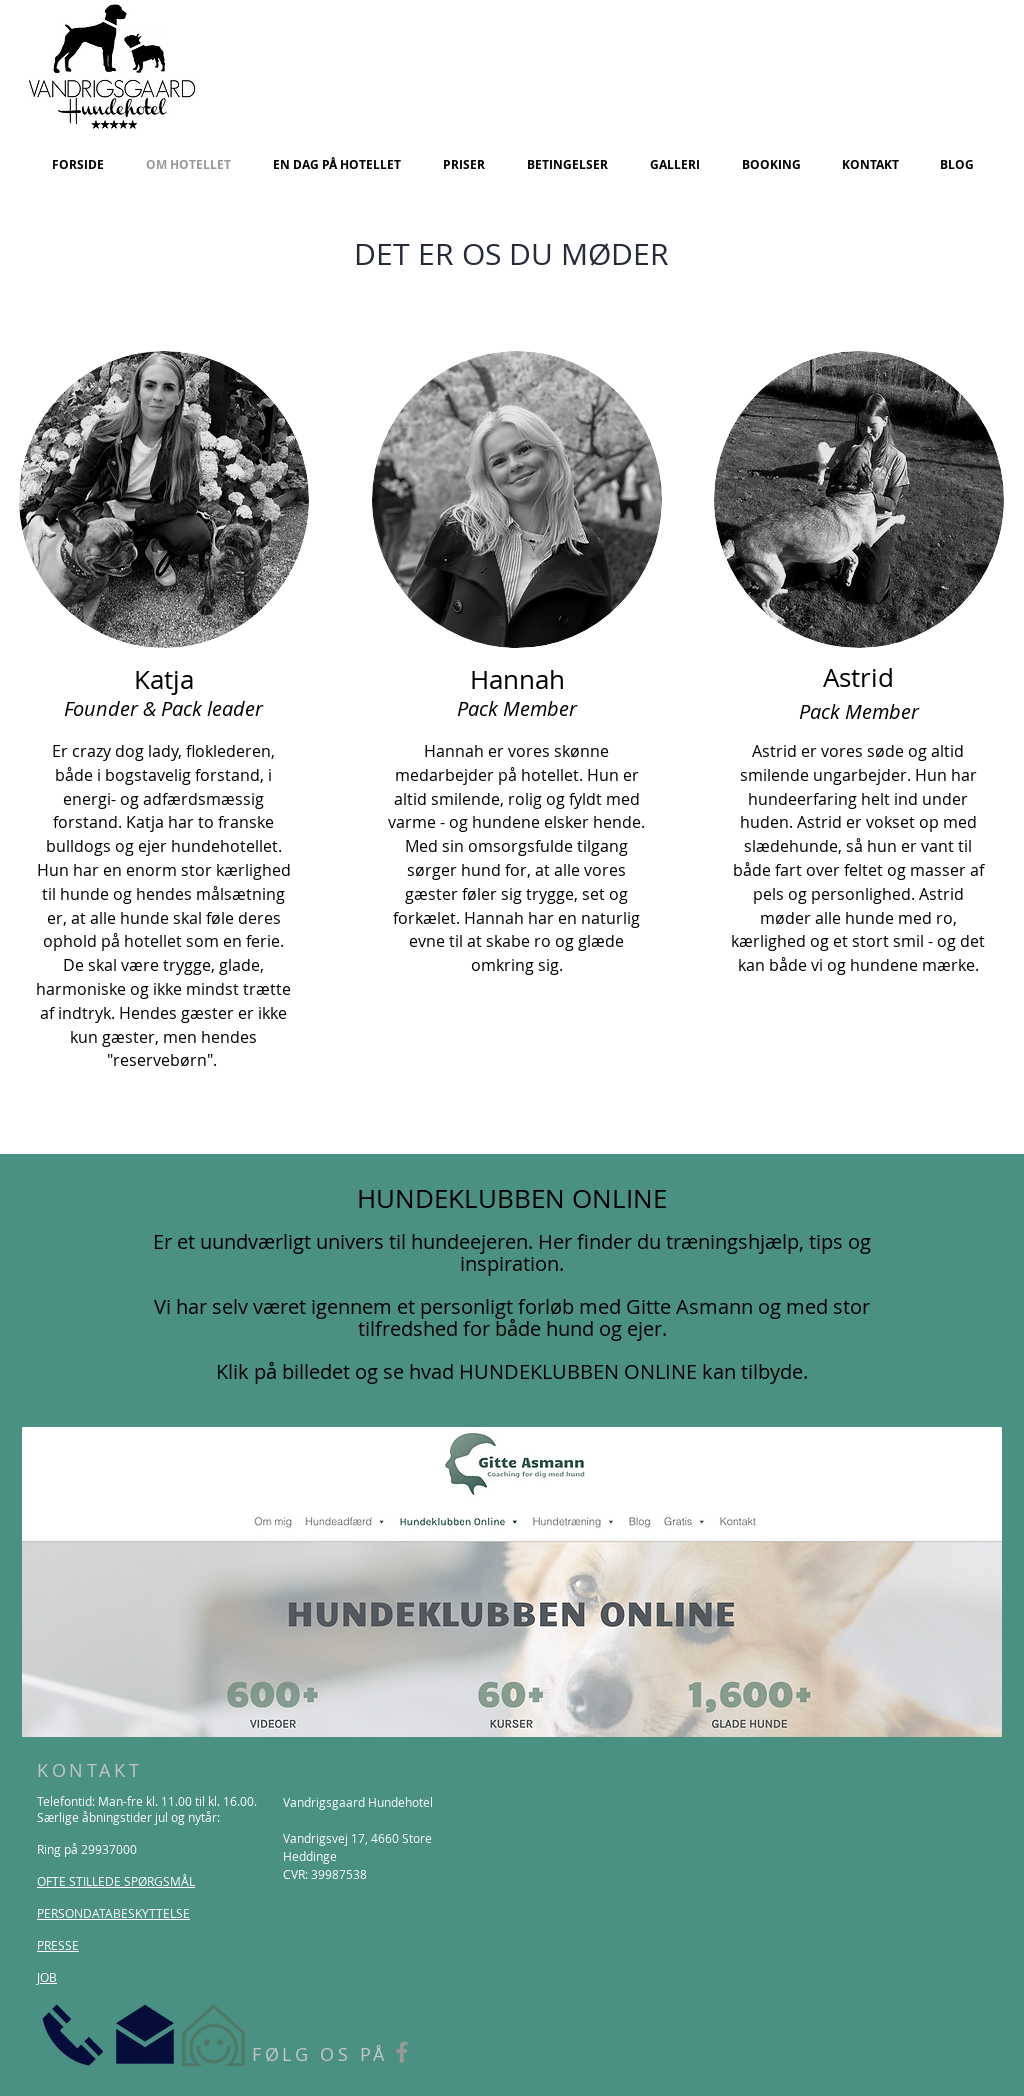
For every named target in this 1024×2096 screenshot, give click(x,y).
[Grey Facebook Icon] (402, 2052)
